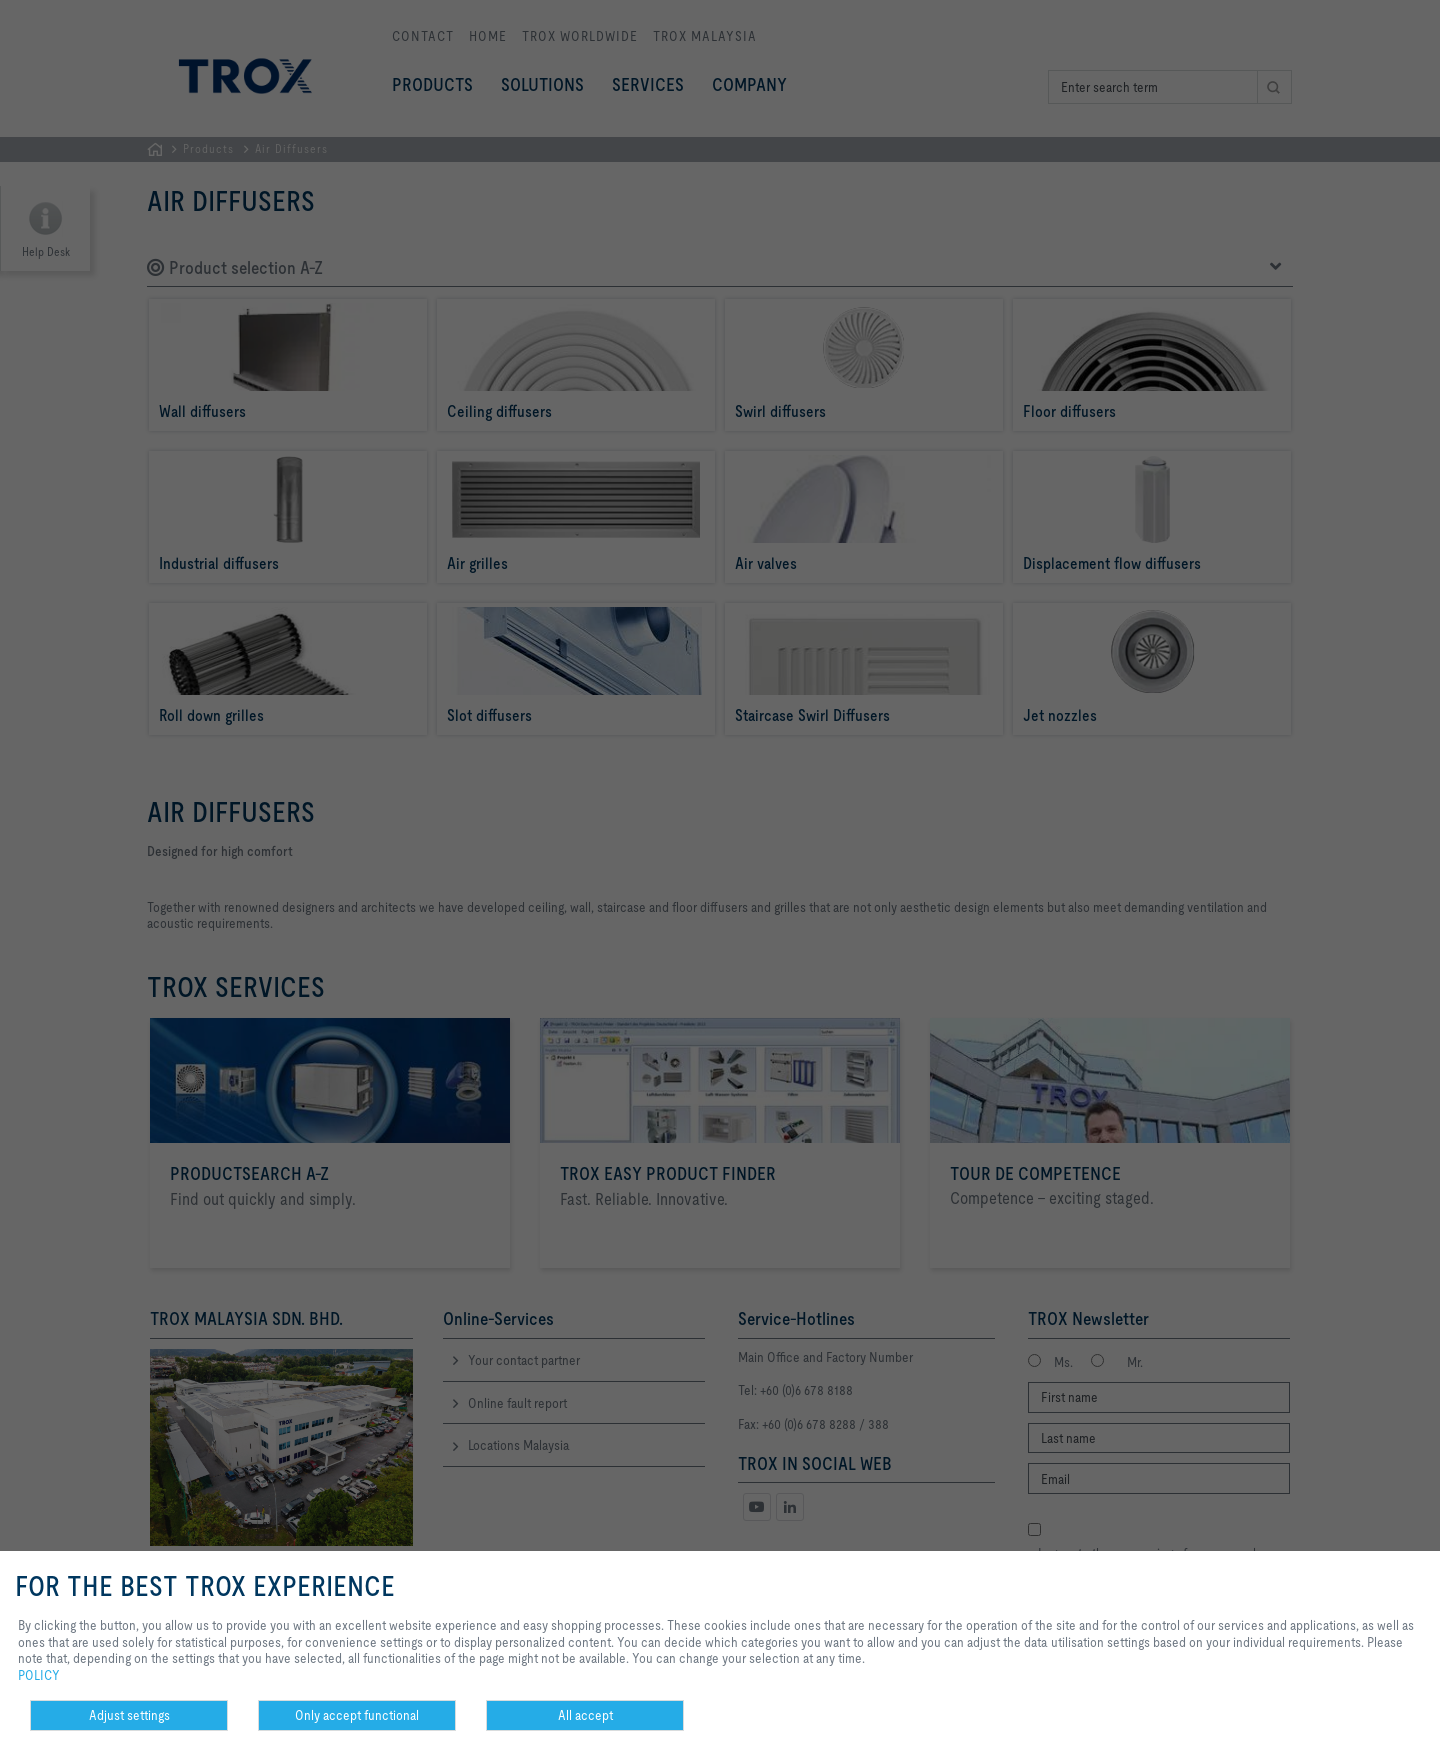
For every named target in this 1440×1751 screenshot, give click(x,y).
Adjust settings (129, 1715)
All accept (585, 1715)
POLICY (39, 1675)
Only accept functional (357, 1715)
